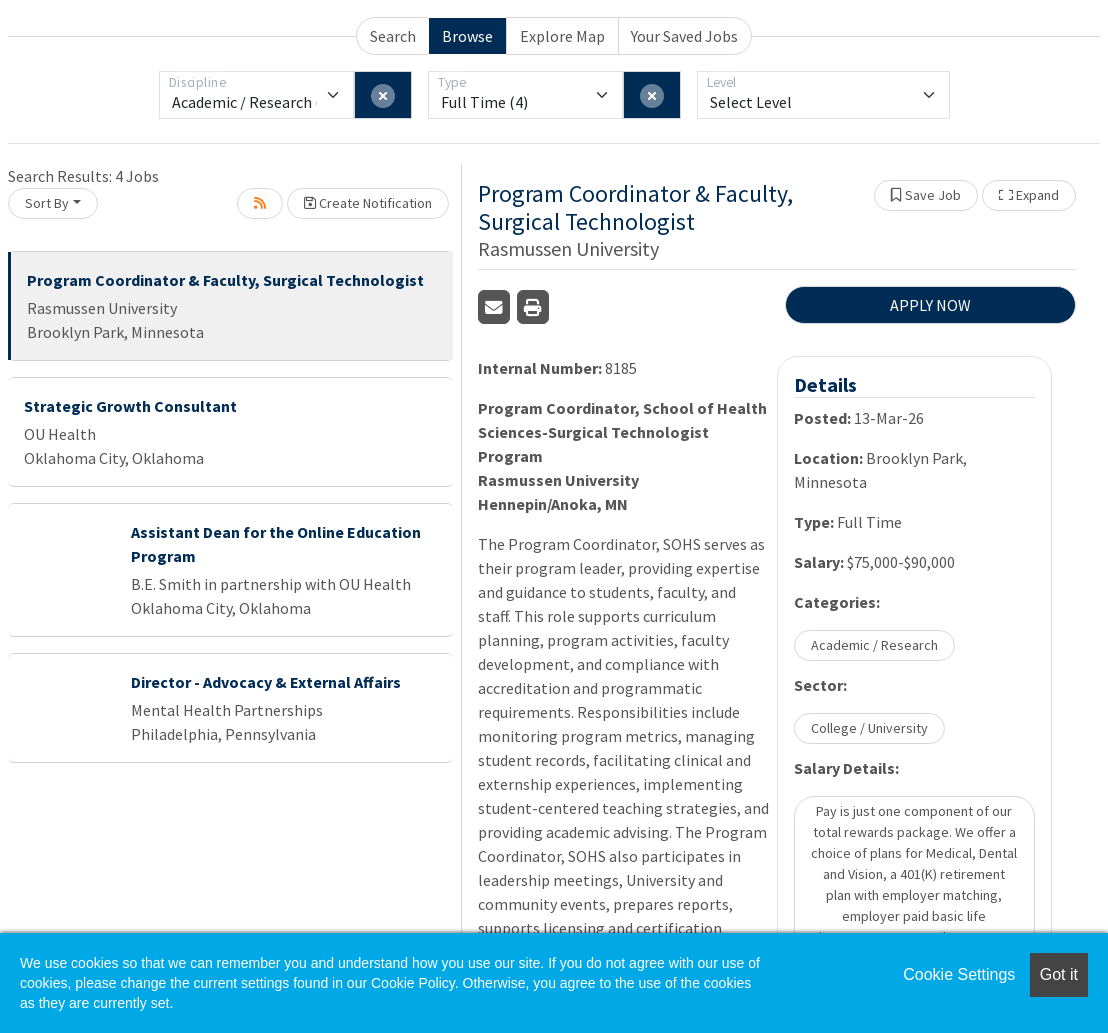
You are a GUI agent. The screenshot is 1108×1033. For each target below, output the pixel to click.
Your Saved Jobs (684, 36)
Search (393, 36)
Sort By (47, 203)
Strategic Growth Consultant (130, 406)
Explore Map (562, 36)
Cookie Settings (959, 974)
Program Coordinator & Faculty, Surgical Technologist (225, 280)
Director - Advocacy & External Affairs (266, 682)
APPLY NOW (930, 305)
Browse (467, 36)
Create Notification (368, 203)
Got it (1059, 974)
